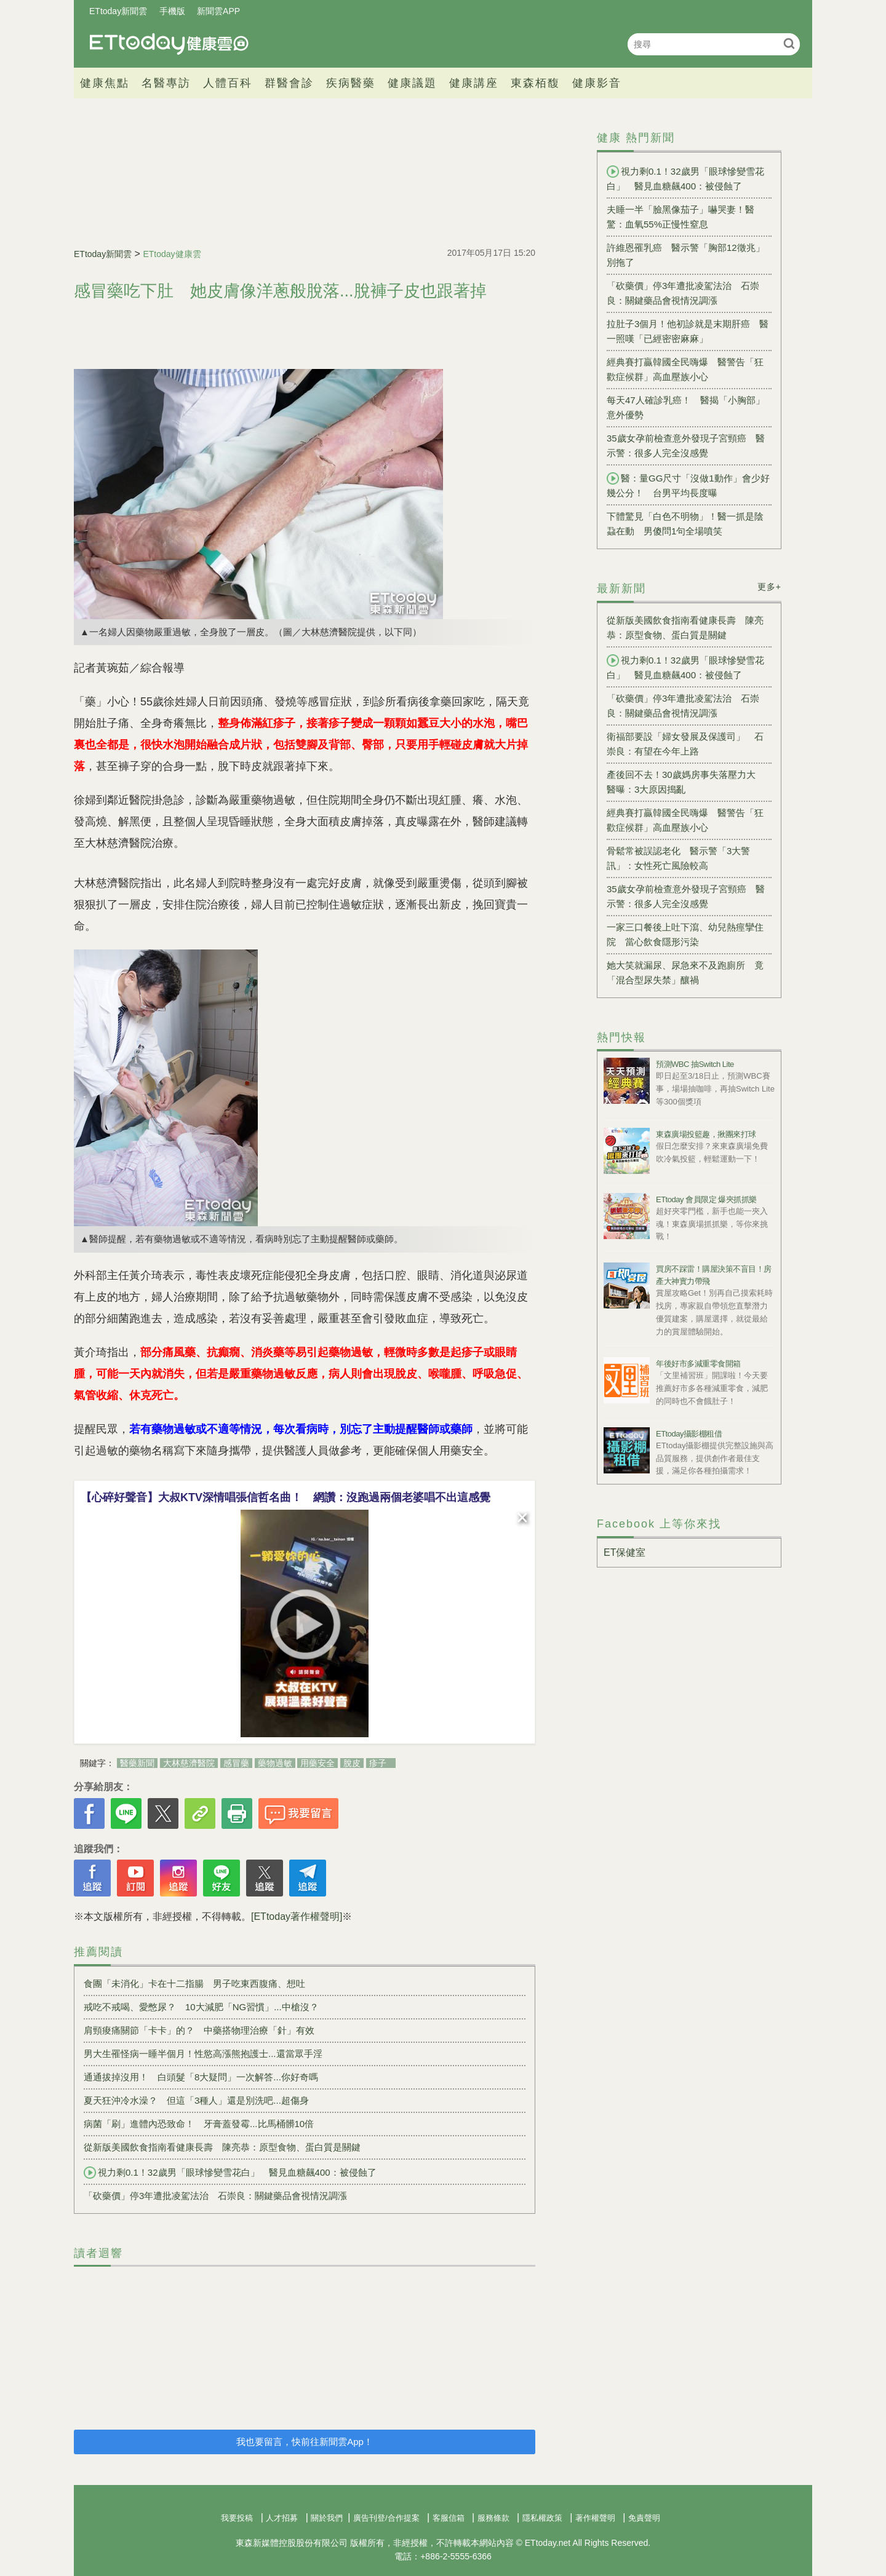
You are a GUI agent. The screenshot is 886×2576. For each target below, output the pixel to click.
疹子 (377, 1763)
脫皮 (352, 1763)
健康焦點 (104, 83)
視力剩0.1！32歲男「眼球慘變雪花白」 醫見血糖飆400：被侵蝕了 (230, 2172)
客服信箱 (449, 2517)
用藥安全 (317, 1763)
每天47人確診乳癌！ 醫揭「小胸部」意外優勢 (686, 407)
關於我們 (327, 2517)
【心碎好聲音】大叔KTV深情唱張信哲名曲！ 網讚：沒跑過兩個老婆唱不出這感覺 (285, 1497)
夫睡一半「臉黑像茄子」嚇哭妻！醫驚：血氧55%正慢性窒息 (680, 216)
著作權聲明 (595, 2517)
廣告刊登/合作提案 (386, 2517)
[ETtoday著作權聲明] (296, 1916)
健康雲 (169, 44)
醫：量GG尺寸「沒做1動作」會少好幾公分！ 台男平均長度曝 (688, 485)
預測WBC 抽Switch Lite (695, 1064)
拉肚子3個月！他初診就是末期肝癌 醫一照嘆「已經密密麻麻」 (687, 331)
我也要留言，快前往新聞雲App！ (304, 2441)
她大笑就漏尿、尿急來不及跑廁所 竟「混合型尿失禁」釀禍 (685, 972)
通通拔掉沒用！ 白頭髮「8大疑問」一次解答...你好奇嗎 (201, 2077)
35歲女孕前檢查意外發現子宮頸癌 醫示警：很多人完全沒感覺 (686, 445)
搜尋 (789, 43)
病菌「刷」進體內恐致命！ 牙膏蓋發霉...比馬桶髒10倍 (199, 2123)
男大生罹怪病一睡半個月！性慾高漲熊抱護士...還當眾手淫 (203, 2053)
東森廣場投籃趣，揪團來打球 (706, 1134)
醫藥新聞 (137, 1763)
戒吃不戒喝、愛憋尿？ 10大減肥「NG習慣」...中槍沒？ (201, 2007)
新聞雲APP (218, 11)
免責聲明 (644, 2517)
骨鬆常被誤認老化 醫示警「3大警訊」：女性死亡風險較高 (678, 858)
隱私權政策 (542, 2517)
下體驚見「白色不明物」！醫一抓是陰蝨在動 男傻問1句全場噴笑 (685, 523)
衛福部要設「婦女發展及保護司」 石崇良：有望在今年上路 (685, 743)
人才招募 (282, 2517)
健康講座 (473, 83)
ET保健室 (624, 1552)
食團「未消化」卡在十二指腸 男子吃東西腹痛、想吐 (194, 1983)
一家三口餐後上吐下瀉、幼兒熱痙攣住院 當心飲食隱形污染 (685, 934)
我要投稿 (237, 2517)
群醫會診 (289, 83)
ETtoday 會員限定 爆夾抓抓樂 (706, 1199)
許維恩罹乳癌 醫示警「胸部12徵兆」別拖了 (686, 255)
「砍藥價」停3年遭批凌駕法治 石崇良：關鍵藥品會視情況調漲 (215, 2195)
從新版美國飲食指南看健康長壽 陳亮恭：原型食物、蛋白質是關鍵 (222, 2147)
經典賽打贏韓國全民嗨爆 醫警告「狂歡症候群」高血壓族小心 (685, 369)
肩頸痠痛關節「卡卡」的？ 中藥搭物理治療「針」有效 (199, 2030)
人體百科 (227, 83)
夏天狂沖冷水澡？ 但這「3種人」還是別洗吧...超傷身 (196, 2100)
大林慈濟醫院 (189, 1763)
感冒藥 (236, 1763)
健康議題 (412, 83)
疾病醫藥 (350, 83)
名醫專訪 (166, 83)
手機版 (172, 11)
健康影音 (596, 83)
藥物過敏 (275, 1763)
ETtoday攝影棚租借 (689, 1433)
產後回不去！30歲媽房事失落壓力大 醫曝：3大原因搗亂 (686, 782)
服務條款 (493, 2517)
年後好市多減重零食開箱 (698, 1363)
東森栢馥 (535, 83)
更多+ (769, 587)
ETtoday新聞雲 (118, 11)
